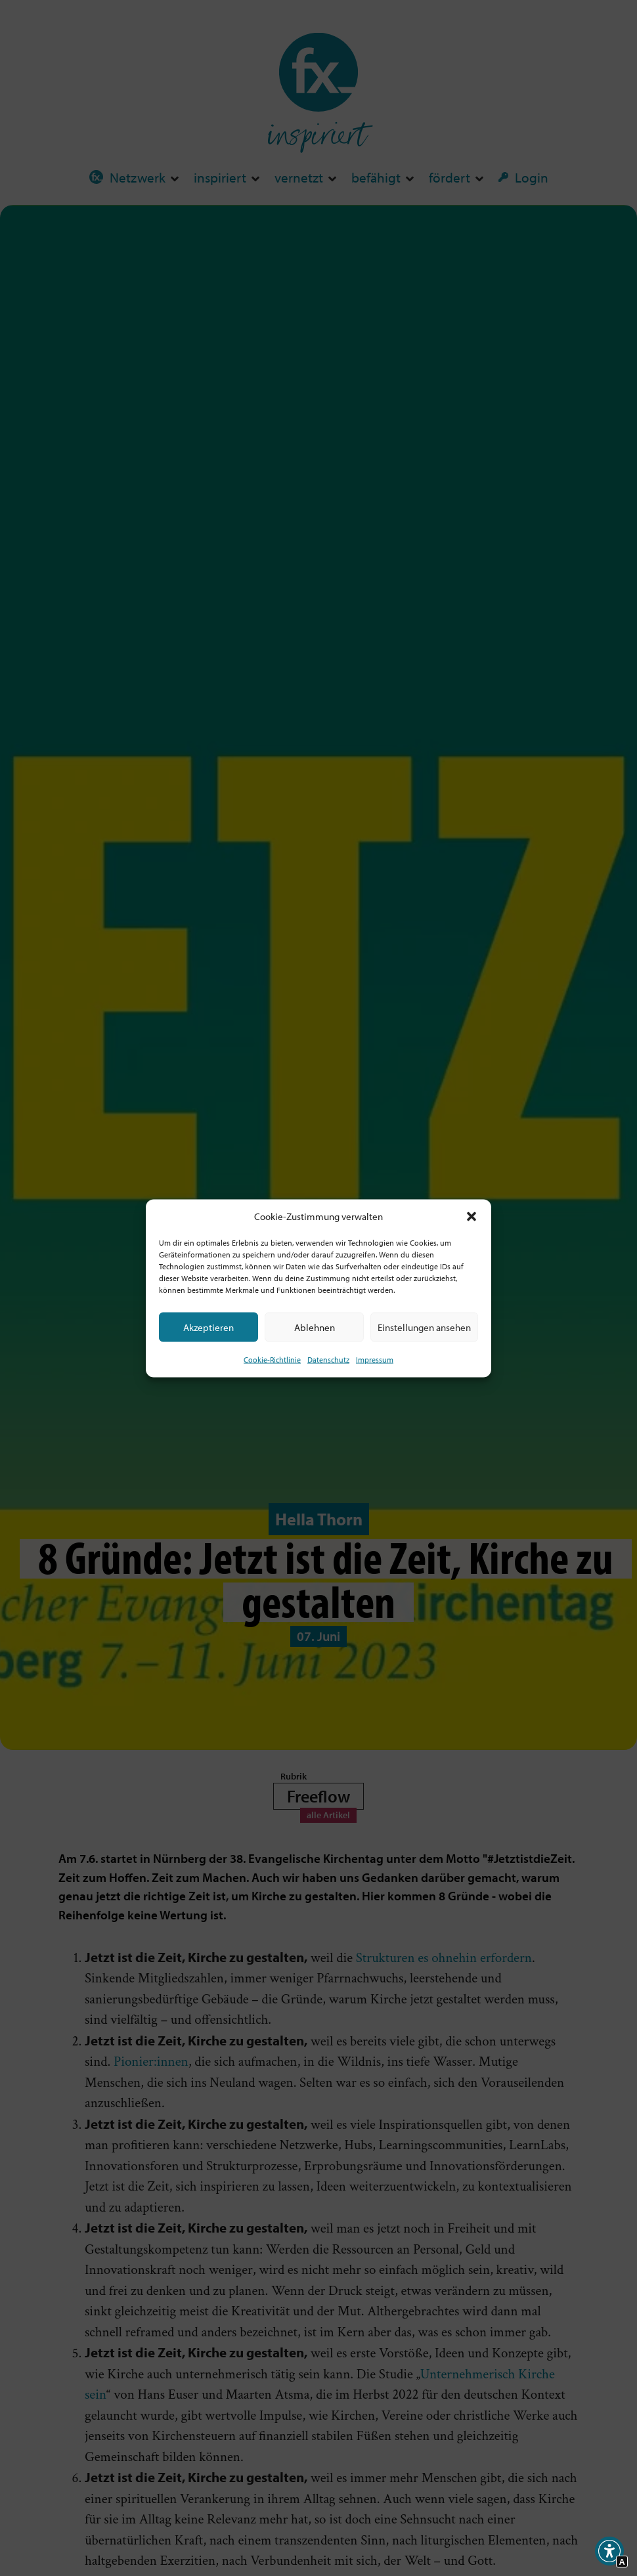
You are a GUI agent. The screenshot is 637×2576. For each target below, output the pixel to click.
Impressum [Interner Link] (374, 1359)
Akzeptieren (208, 1327)
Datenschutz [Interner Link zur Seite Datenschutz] (328, 1359)
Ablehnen (314, 1327)
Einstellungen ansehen (424, 1327)
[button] (471, 1216)
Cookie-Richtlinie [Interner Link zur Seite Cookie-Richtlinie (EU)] (272, 1359)
